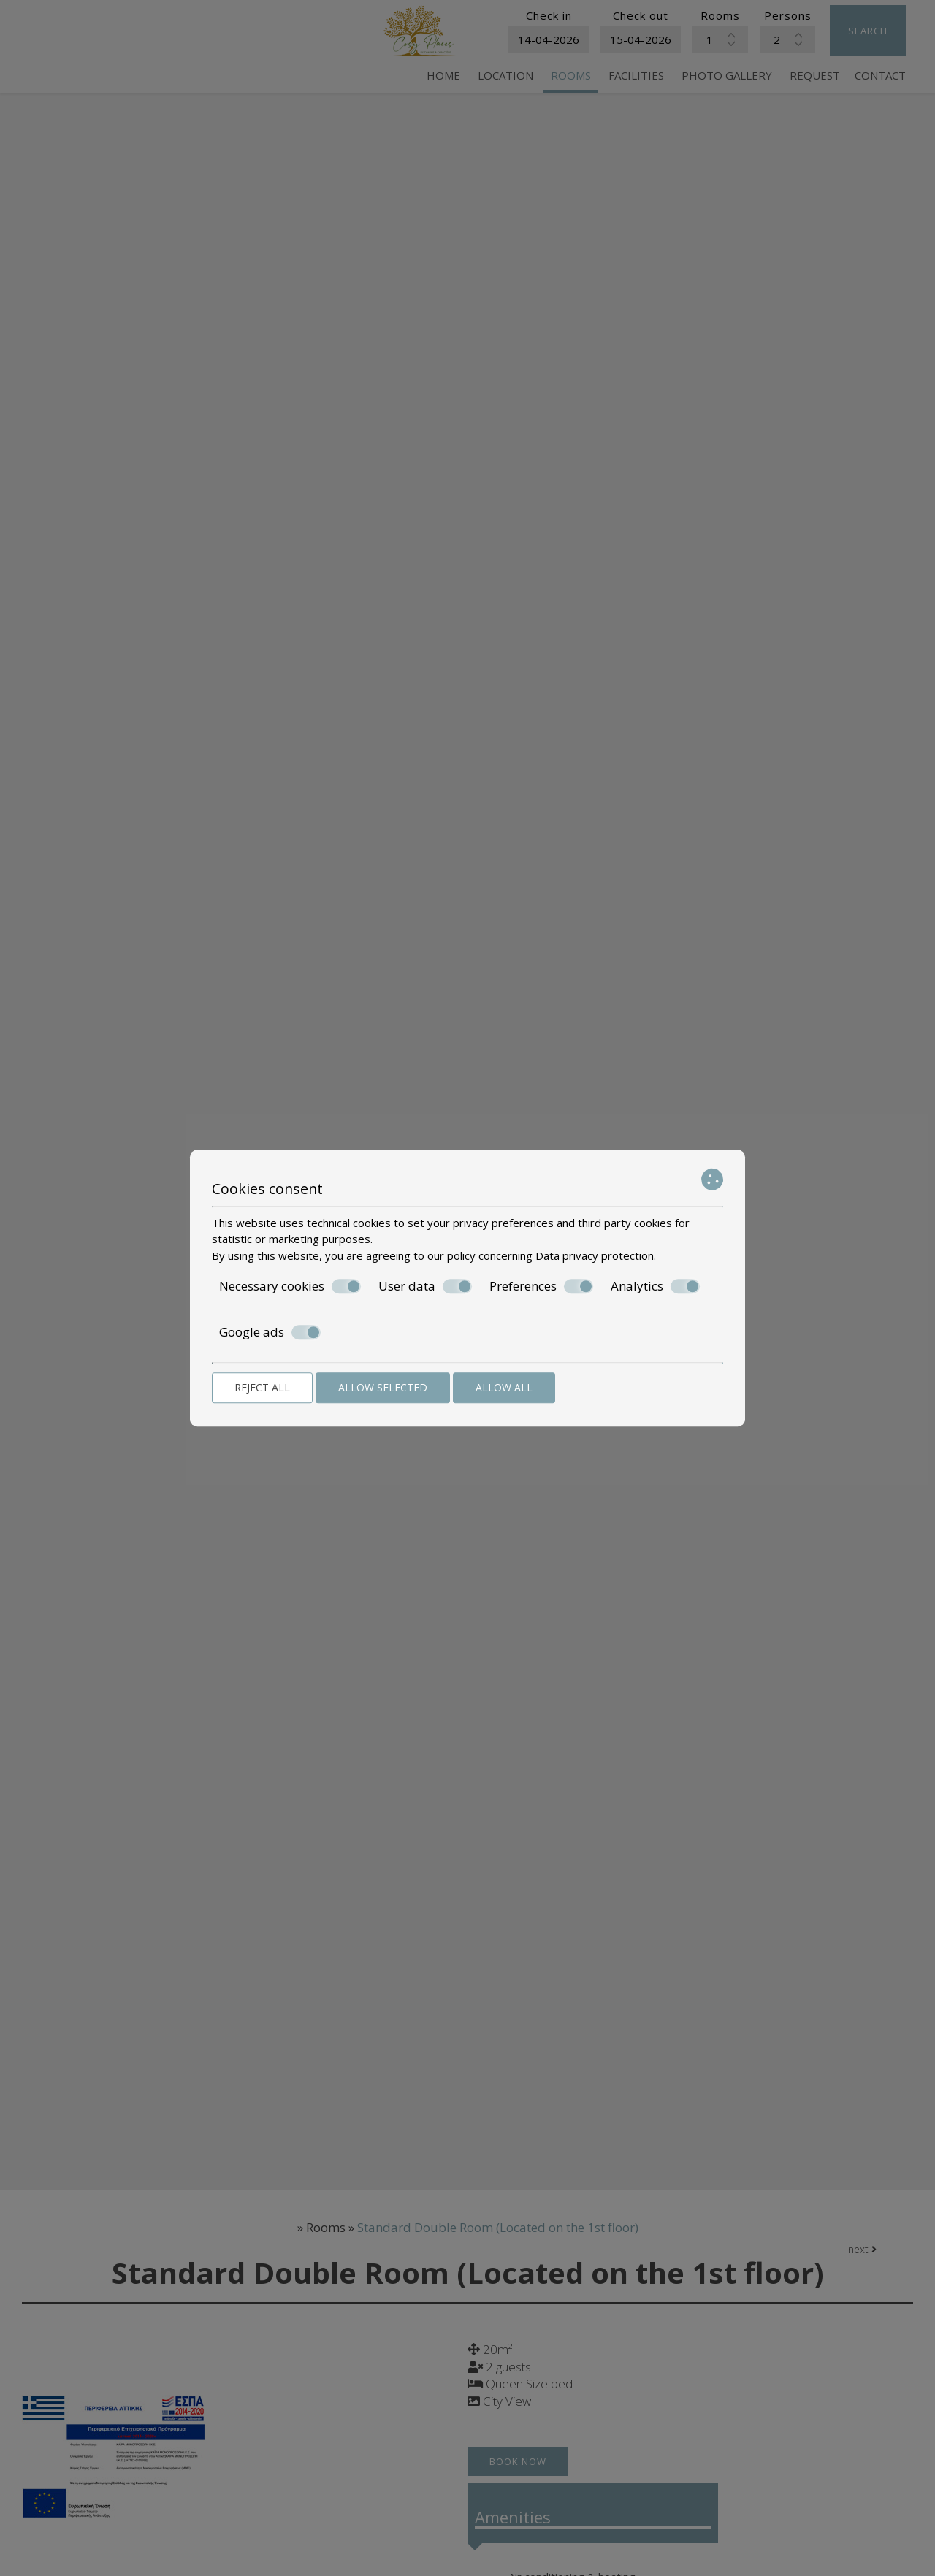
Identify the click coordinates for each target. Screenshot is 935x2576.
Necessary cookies (290, 1286)
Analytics (655, 1286)
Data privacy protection (594, 1255)
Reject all (262, 1387)
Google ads (270, 1332)
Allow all (504, 1387)
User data (425, 1286)
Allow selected (382, 1387)
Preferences (541, 1286)
